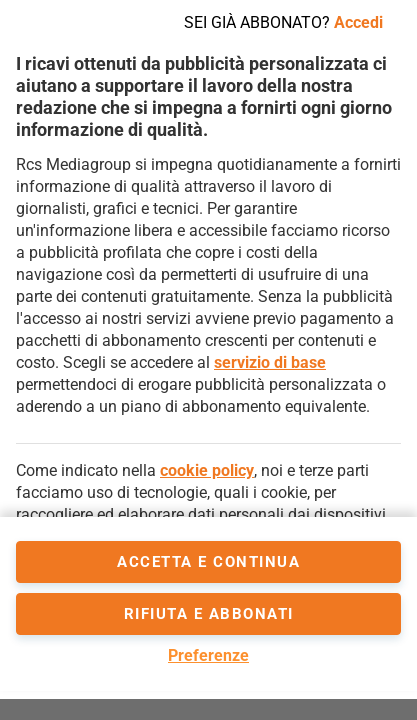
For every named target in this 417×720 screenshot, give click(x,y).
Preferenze (208, 655)
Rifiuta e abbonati (209, 614)
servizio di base (270, 362)
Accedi (358, 22)
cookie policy (207, 470)
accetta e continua (208, 562)
